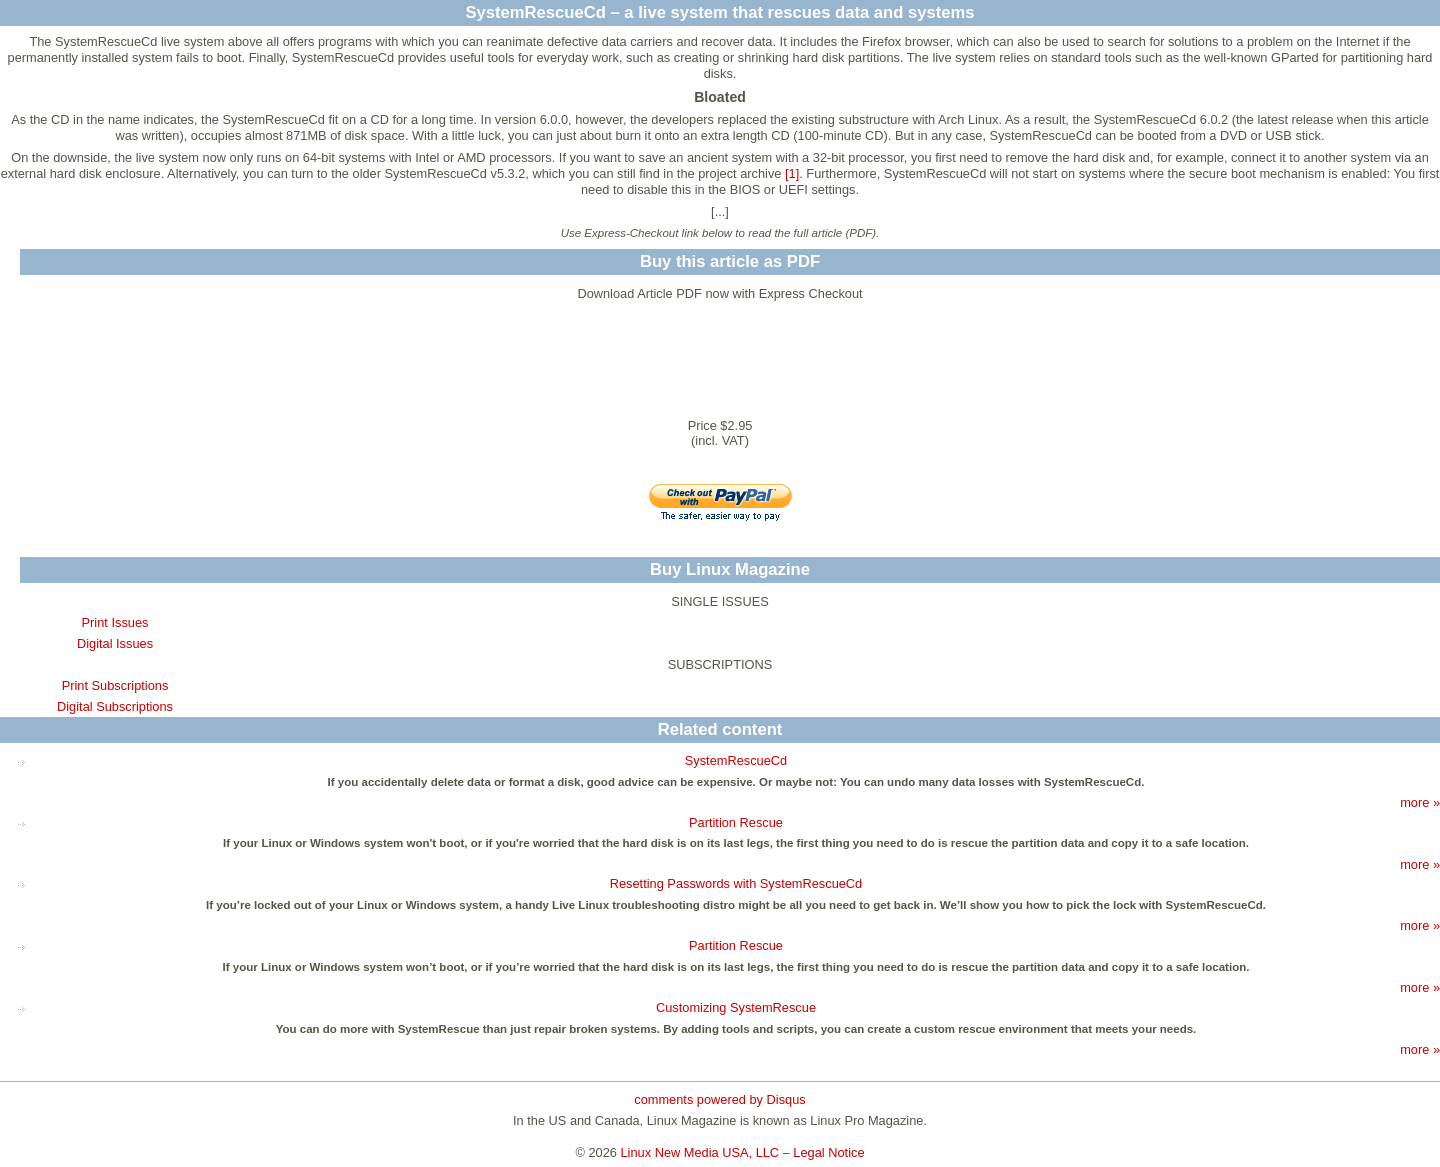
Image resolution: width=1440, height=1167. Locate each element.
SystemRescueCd (736, 760)
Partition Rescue (736, 822)
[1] (792, 173)
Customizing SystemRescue (736, 1007)
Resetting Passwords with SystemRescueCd (736, 883)
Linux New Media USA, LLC (700, 1152)
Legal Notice (828, 1152)
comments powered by (719, 1099)
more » (1420, 802)
